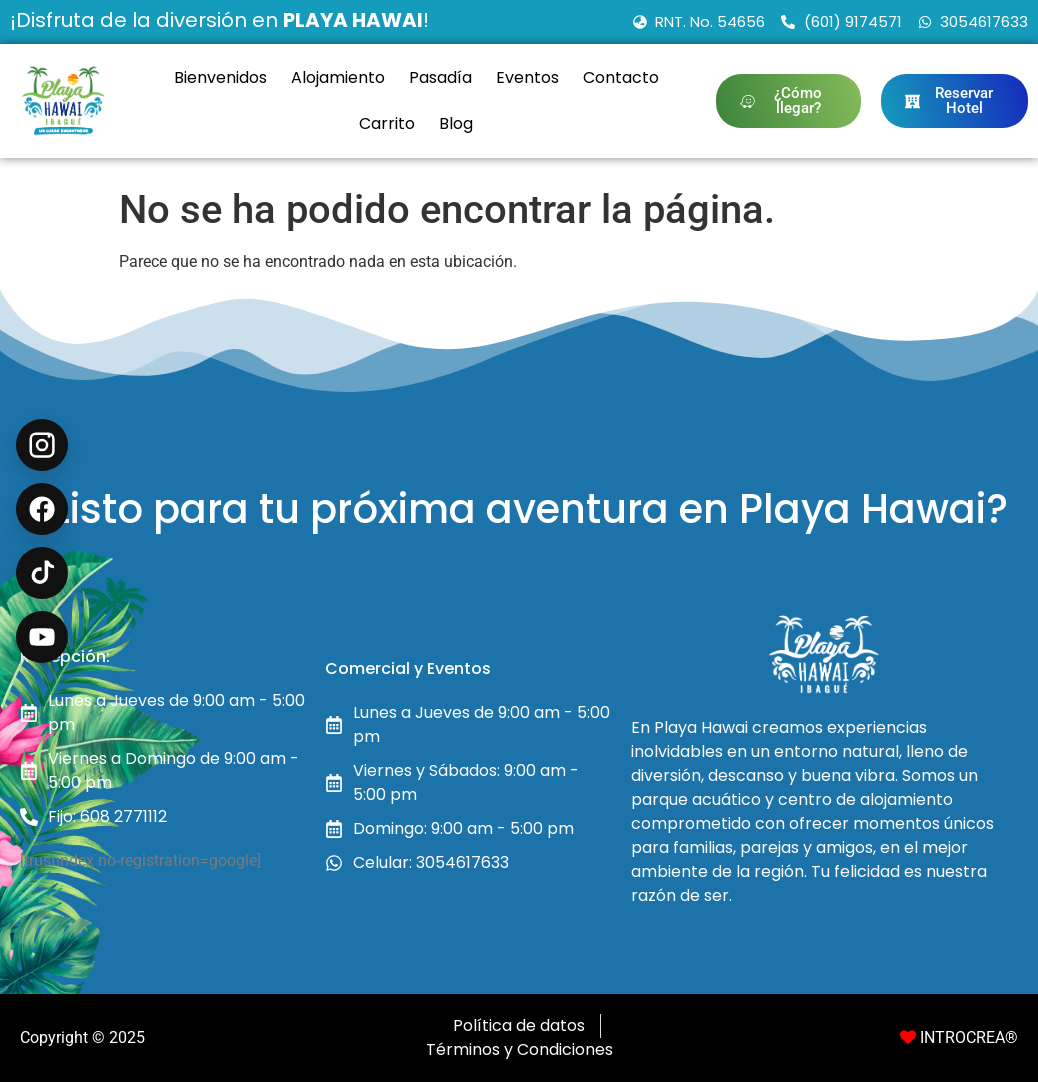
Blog (456, 123)
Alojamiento (338, 77)
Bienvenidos (220, 77)
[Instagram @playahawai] (42, 445)
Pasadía (440, 77)
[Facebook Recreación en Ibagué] (42, 509)
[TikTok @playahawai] (42, 573)
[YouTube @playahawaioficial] (42, 637)
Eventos (527, 77)
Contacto (621, 77)
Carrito (387, 123)
